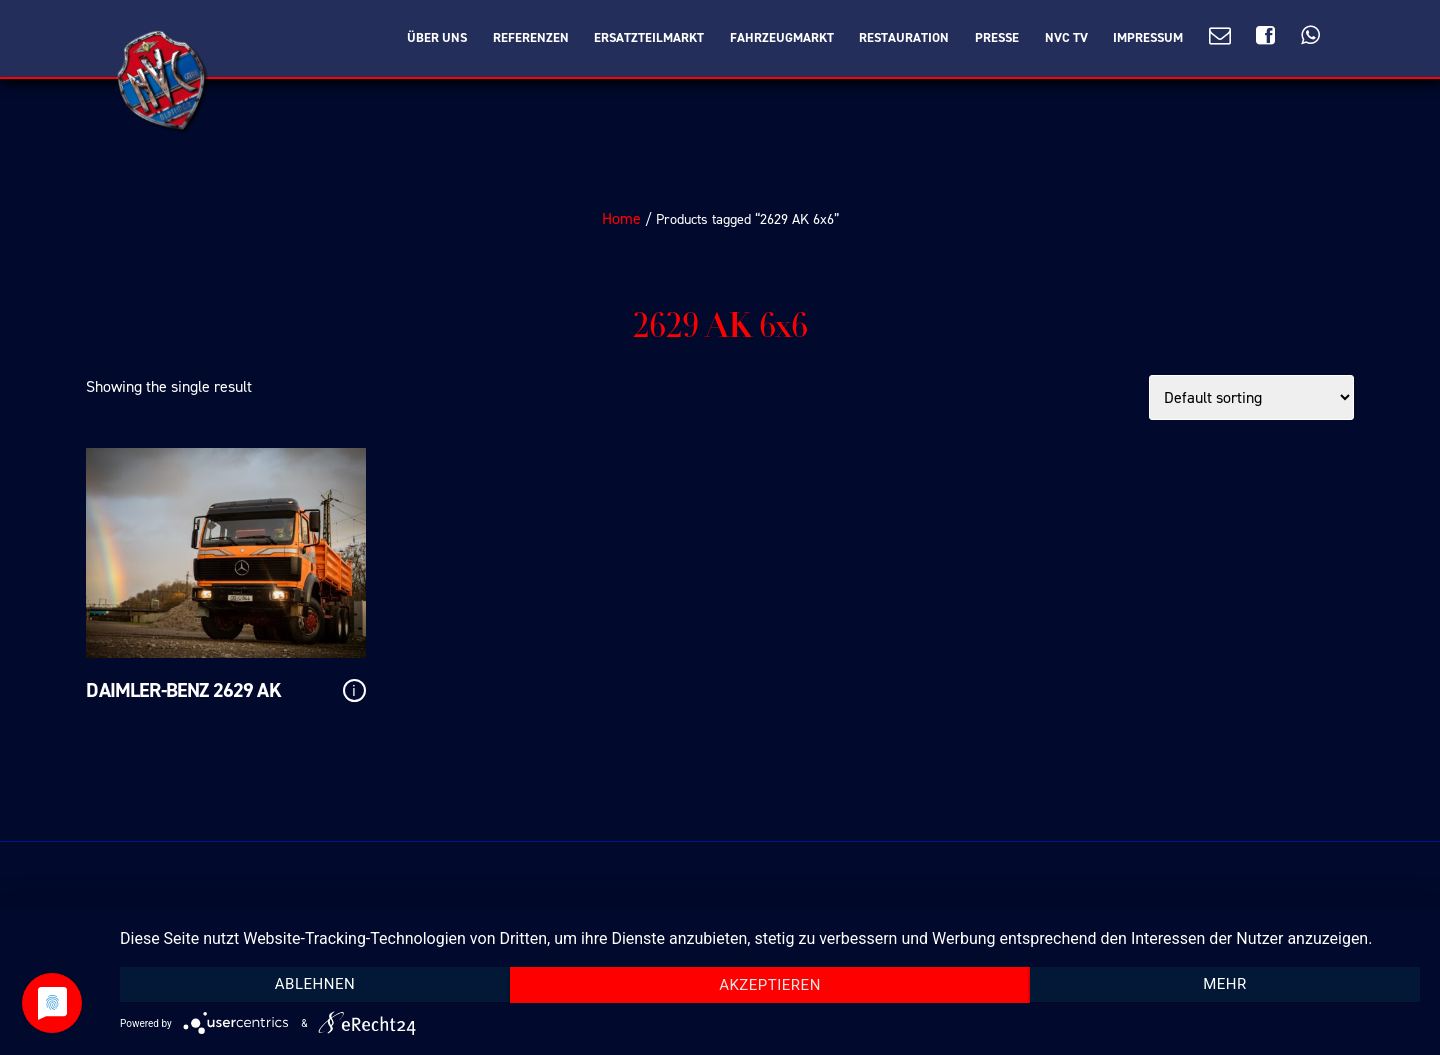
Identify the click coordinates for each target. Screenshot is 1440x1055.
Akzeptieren (770, 985)
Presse (997, 38)
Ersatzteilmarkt (649, 38)
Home (621, 218)
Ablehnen (315, 984)
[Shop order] (1251, 397)
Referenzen (531, 38)
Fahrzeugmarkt (782, 38)
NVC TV (1066, 38)
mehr (1225, 984)
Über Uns (437, 38)
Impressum (1148, 38)
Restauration (904, 38)
